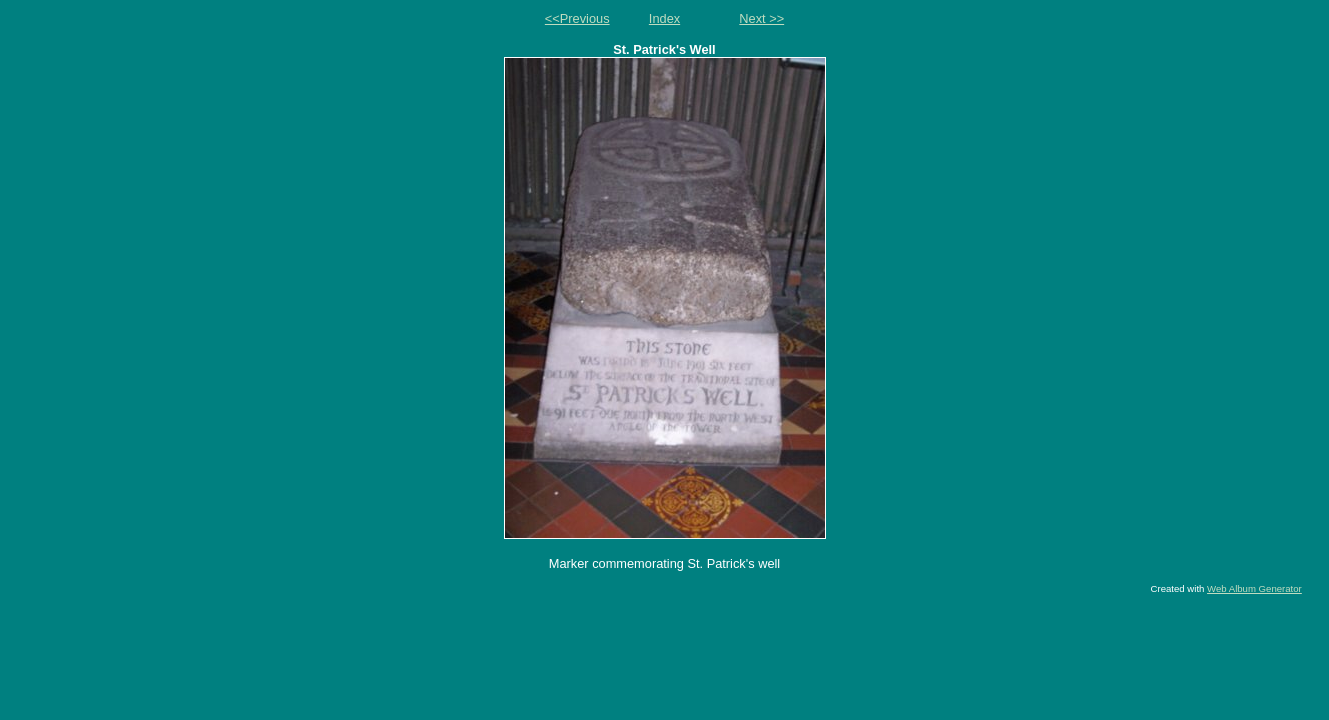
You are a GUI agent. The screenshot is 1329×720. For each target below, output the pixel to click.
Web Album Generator (1254, 588)
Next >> (761, 18)
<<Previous (577, 18)
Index (664, 18)
